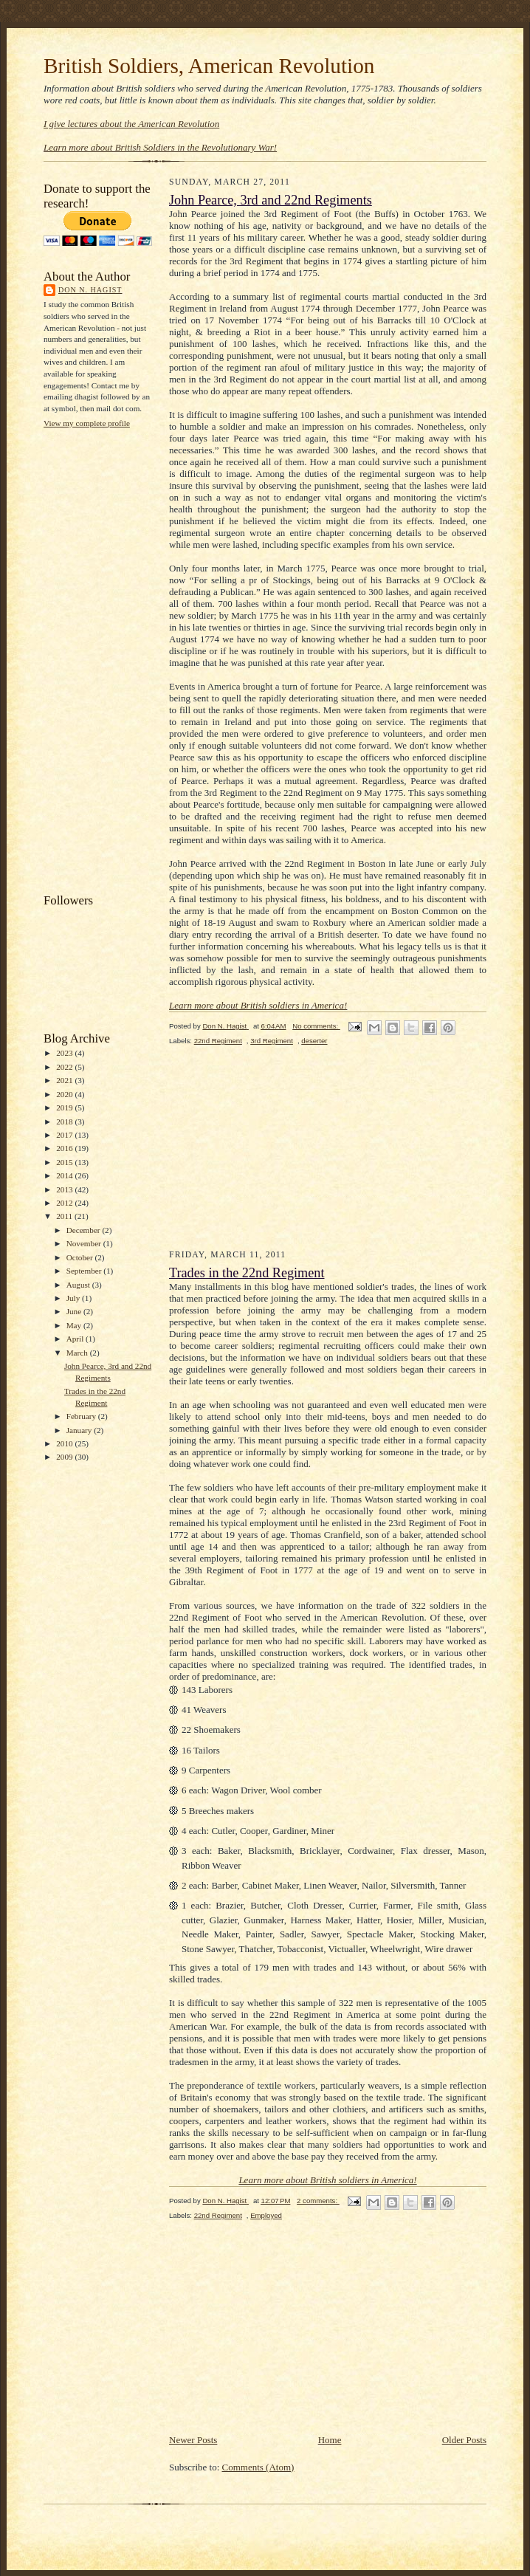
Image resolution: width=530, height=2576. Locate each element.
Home (330, 2439)
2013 (65, 1189)
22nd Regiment (218, 1041)
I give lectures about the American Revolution (131, 123)
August (79, 1284)
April (76, 1338)
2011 (65, 1216)
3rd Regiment (271, 1041)
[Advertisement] (103, 659)
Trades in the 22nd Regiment (247, 1272)
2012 (65, 1202)
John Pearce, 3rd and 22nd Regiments (270, 200)
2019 (65, 1107)
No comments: (316, 1026)
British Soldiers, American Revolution (209, 66)
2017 (65, 1134)
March (78, 1352)
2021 (65, 1080)
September (85, 1270)
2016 (65, 1148)
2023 (65, 1052)
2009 (65, 1456)
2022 (65, 1066)
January (80, 1430)
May (74, 1325)
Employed (266, 2215)
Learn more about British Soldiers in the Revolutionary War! (160, 147)
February (82, 1416)
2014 (65, 1175)
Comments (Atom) (258, 2467)
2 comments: (318, 2201)
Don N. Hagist (90, 290)
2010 (65, 1443)
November (84, 1243)
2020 (65, 1094)
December (84, 1230)
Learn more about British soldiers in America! (258, 1005)
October (80, 1257)
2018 (65, 1121)
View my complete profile (87, 423)
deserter (314, 1041)
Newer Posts (193, 2439)
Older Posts (464, 2439)
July (74, 1298)
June (74, 1311)
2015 (65, 1162)
